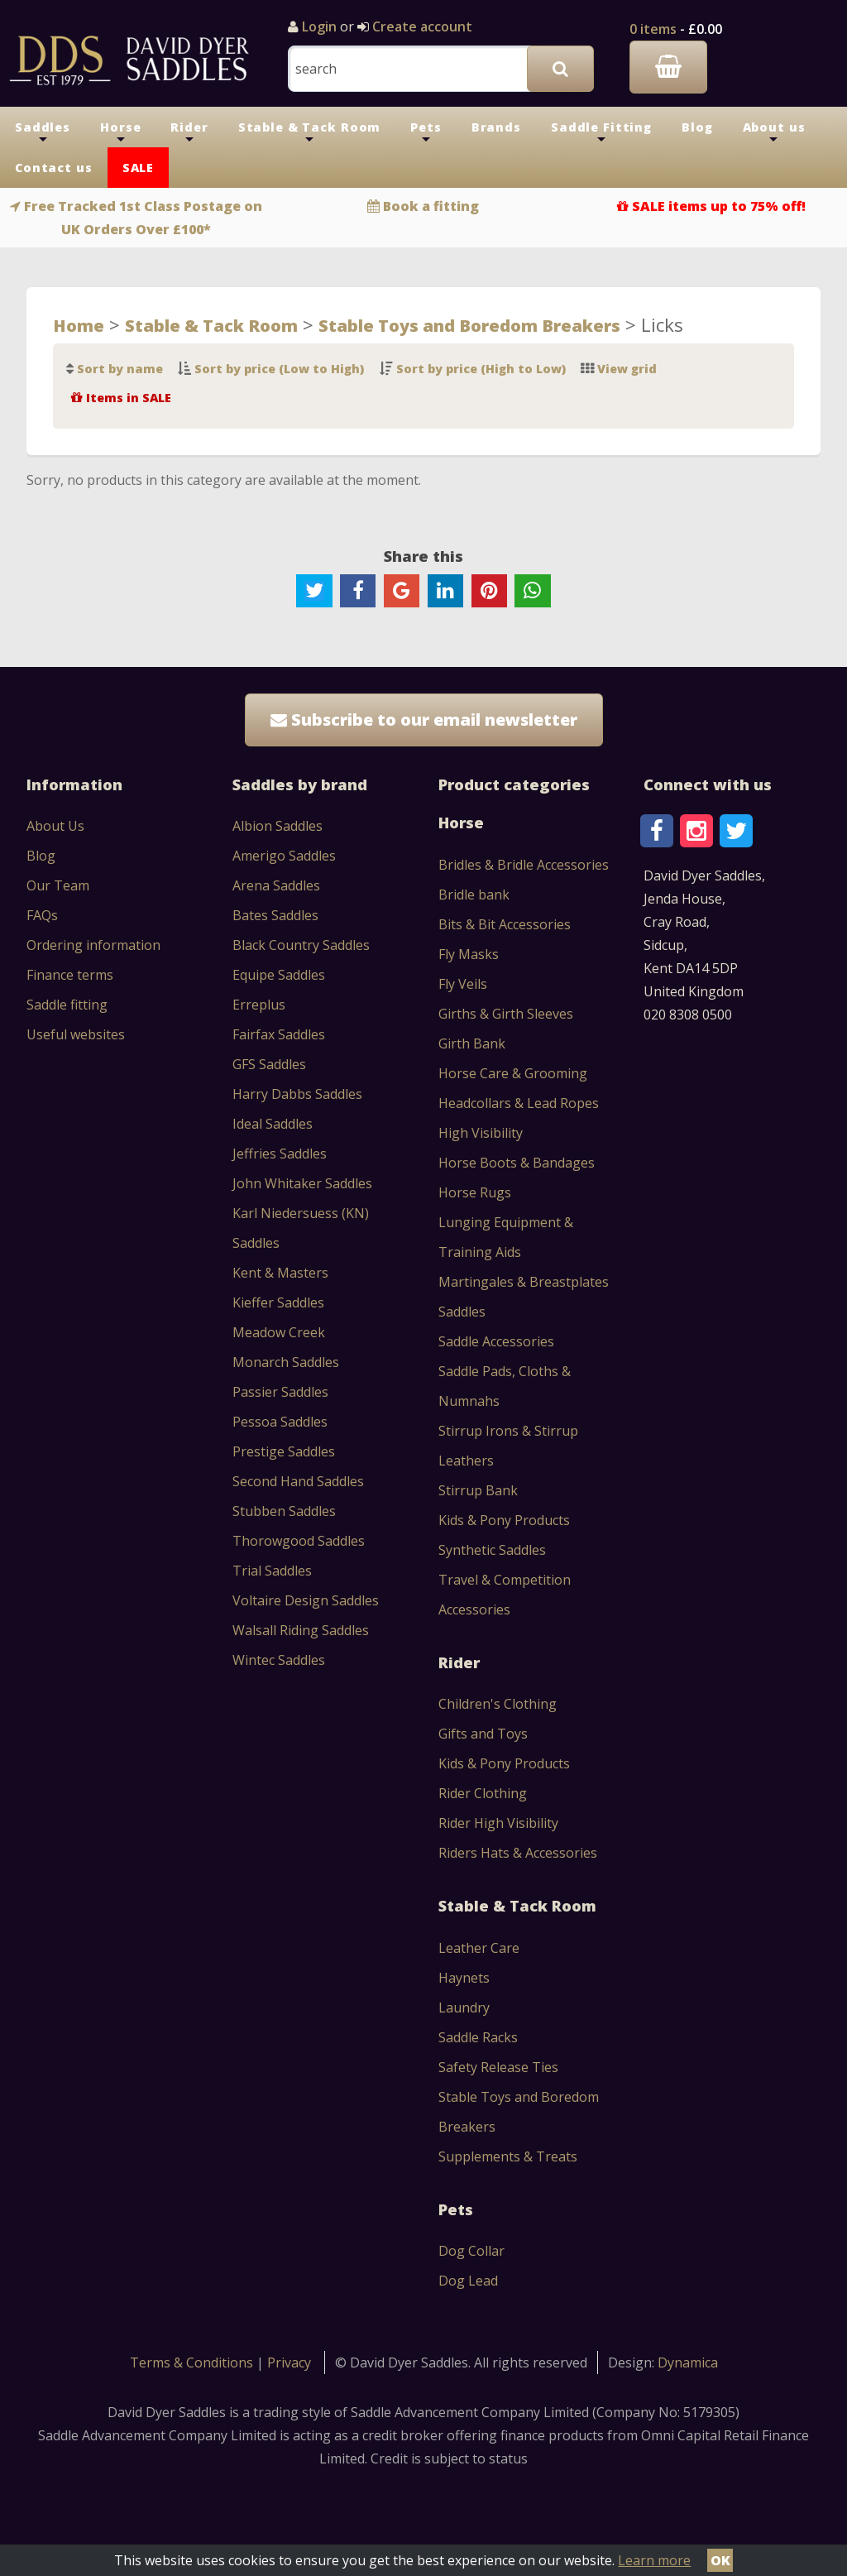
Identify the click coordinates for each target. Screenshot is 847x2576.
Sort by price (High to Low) (481, 369)
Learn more (654, 2560)
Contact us (54, 167)
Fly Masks (468, 954)
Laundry (464, 2007)
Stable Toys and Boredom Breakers (469, 325)
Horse (120, 133)
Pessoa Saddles (280, 1422)
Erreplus (258, 1004)
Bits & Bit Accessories (504, 924)
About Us (55, 826)
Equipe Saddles (278, 975)
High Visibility (480, 1133)
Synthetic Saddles (492, 1550)
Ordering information (93, 945)
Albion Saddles (277, 826)
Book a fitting (431, 206)
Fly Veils (462, 984)
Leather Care (478, 1948)
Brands (496, 127)
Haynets (464, 1978)
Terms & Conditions (193, 2362)
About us (774, 133)
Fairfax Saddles (278, 1034)
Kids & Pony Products (504, 1520)
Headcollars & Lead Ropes (518, 1103)
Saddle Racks (478, 2037)
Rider (189, 133)
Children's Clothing (497, 1704)
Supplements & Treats (507, 2156)
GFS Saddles (269, 1064)
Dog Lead (468, 2280)
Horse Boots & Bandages (516, 1163)
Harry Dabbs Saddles (297, 1094)
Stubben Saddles (284, 1511)
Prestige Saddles (283, 1451)
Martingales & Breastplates (523, 1282)
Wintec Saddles (278, 1660)
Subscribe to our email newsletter (423, 719)
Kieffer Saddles (278, 1302)
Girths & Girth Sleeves (505, 1014)
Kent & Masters (280, 1273)
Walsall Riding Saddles (300, 1630)
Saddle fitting (67, 1004)
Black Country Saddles (301, 945)
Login (319, 26)
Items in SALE (128, 397)
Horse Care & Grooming (512, 1073)
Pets (425, 133)
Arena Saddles (276, 885)
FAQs (42, 915)
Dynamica (688, 2362)
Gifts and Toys (483, 1734)
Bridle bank (474, 894)
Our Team (57, 885)
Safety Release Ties (498, 2067)
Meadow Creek (278, 1332)
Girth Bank (471, 1043)
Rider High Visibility (498, 1823)
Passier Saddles (280, 1392)
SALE (138, 167)
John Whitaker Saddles (302, 1183)
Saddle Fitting (601, 133)
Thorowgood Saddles (298, 1541)
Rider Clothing (482, 1793)
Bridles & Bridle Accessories (523, 865)
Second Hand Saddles (298, 1481)
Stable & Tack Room (309, 133)
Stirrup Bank (478, 1490)
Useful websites (75, 1034)
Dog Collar (471, 2251)
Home (78, 325)
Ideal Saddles (272, 1124)
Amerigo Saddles (284, 856)
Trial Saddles (272, 1570)
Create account (420, 26)
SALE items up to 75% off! (719, 206)
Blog (697, 127)
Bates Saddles (275, 915)
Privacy (289, 2362)
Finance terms (69, 975)
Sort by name (120, 369)
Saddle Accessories (496, 1341)
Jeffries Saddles (279, 1153)
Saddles (42, 133)
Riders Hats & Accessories (517, 1853)
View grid (627, 369)
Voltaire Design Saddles (305, 1600)
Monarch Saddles (285, 1362)
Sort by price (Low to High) (279, 369)
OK (720, 2560)
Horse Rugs (474, 1192)
